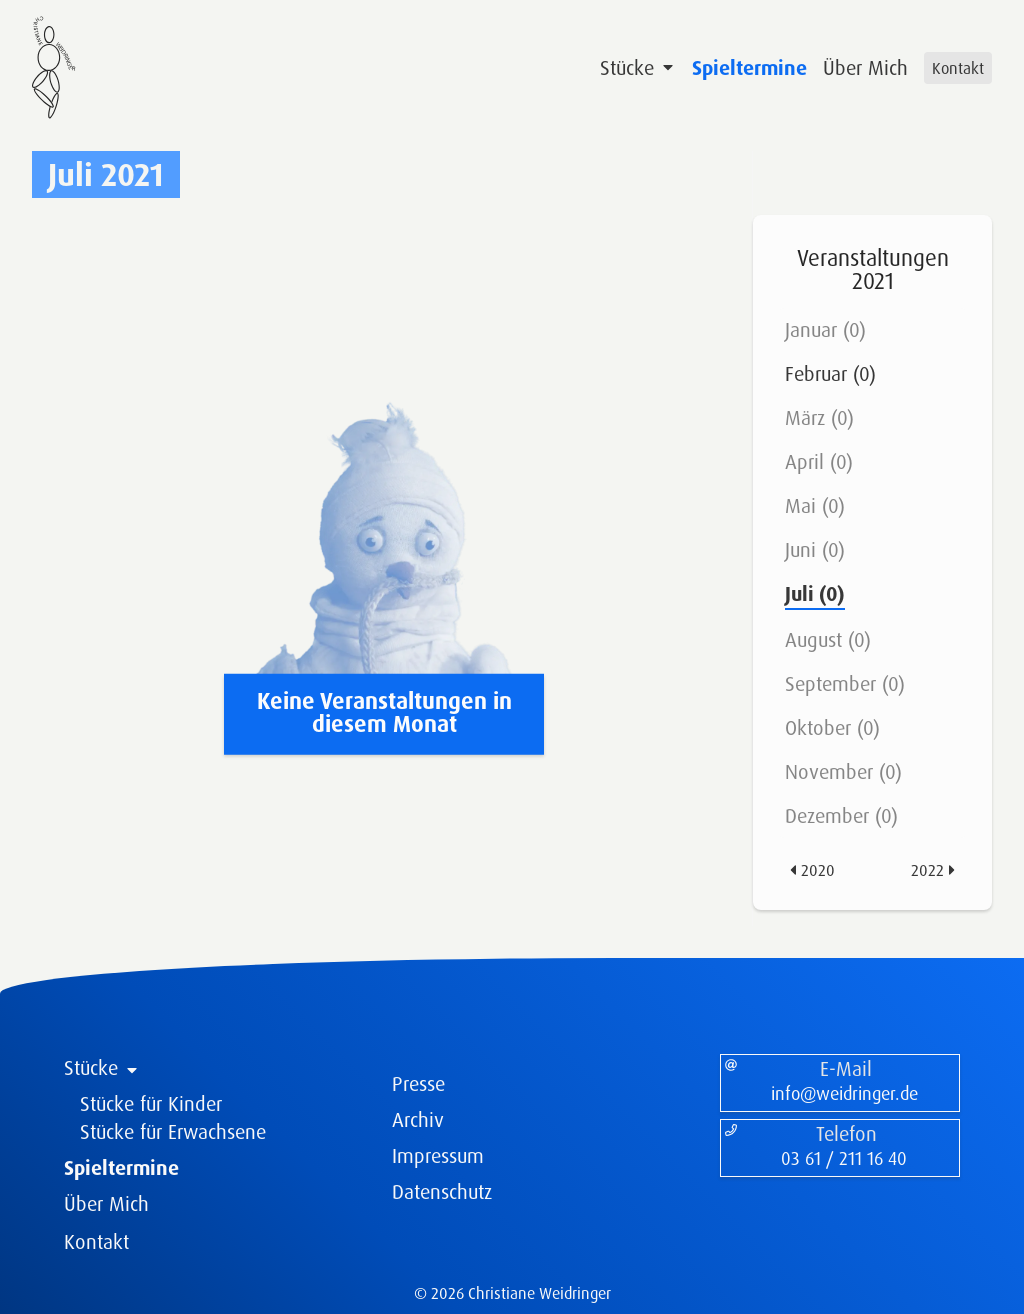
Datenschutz (442, 1191)
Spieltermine (749, 67)
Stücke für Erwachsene (173, 1131)
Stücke (638, 67)
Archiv (418, 1119)
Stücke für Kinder (151, 1103)
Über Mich (865, 67)
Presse (418, 1083)
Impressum (438, 1155)
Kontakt (958, 68)
